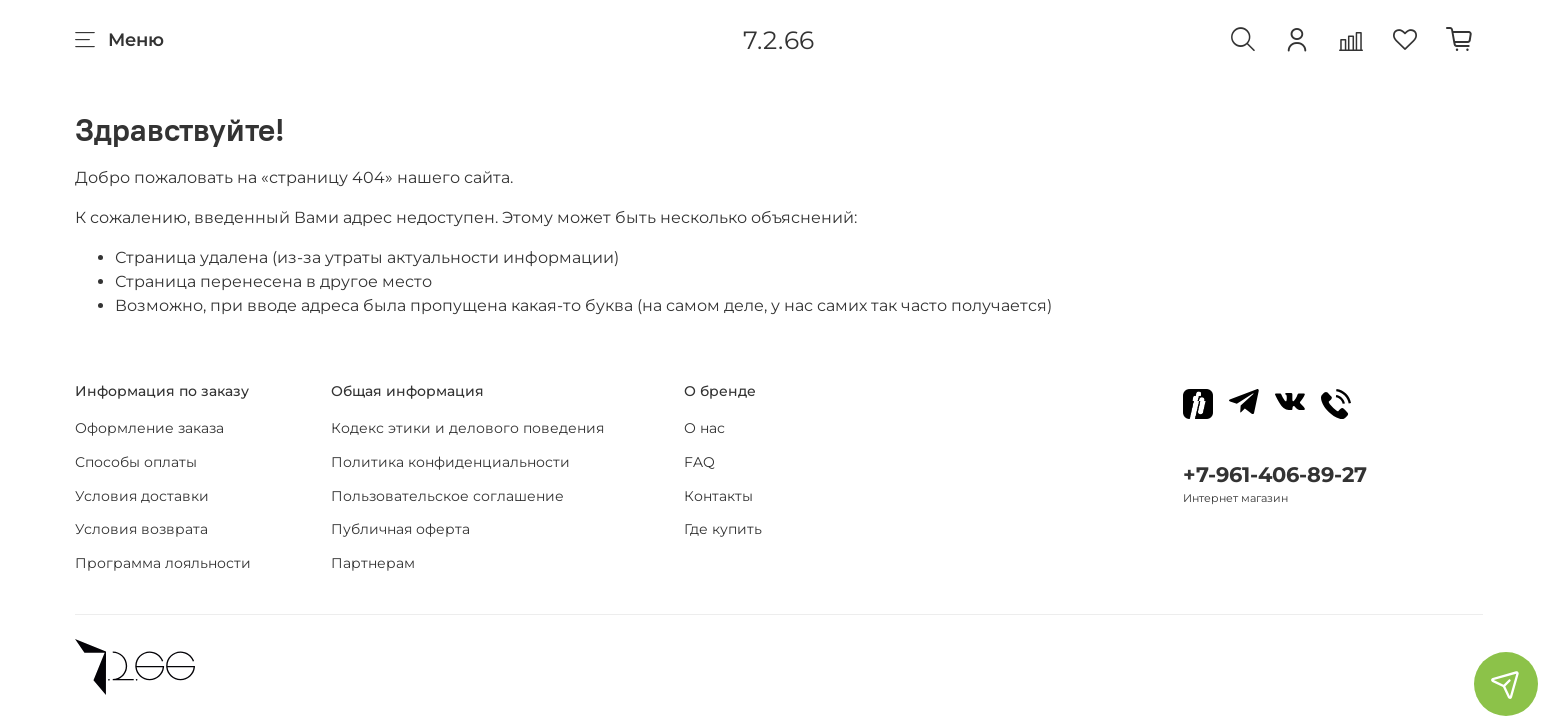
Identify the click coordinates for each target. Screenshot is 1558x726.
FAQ (699, 462)
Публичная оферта (400, 529)
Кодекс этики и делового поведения (467, 428)
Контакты (718, 496)
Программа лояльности (163, 563)
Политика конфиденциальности (450, 462)
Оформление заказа (149, 428)
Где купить (723, 529)
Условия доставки (142, 496)
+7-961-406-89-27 (1275, 474)
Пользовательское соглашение (447, 496)
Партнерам (373, 563)
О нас (704, 428)
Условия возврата (141, 529)
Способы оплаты (136, 462)
